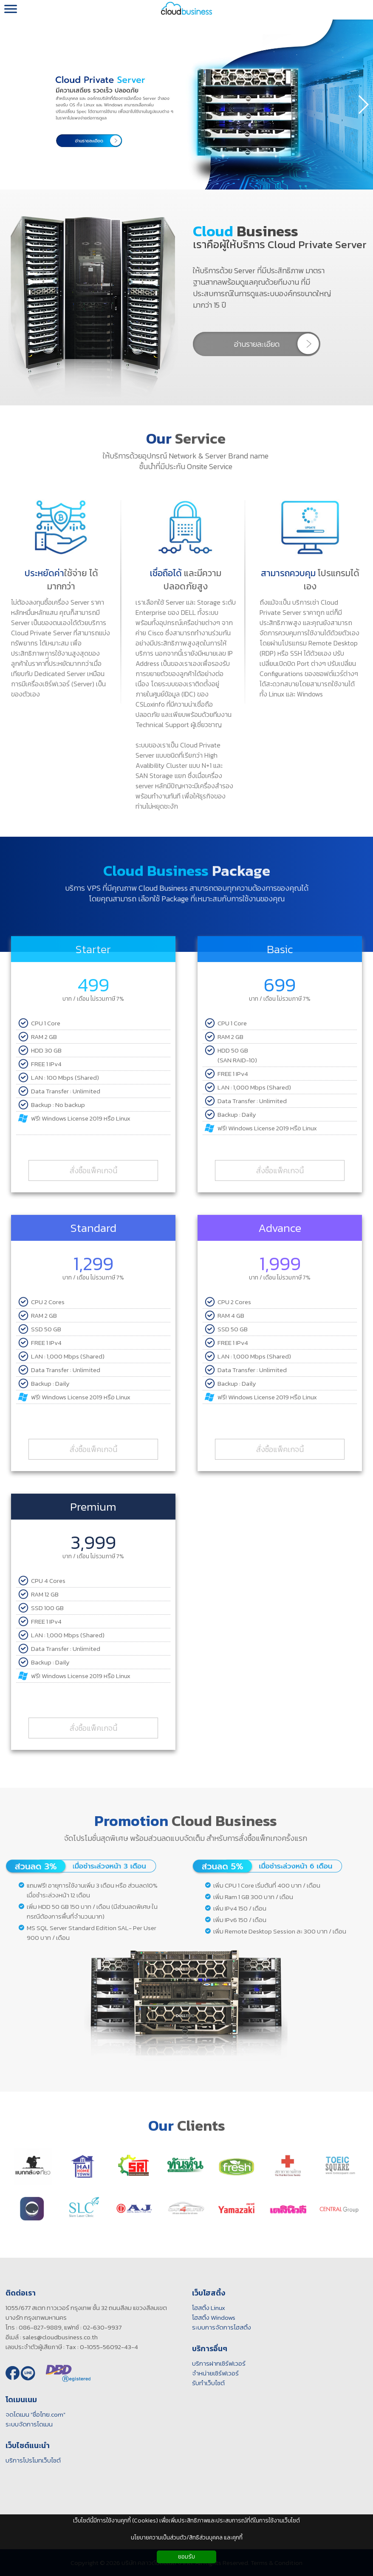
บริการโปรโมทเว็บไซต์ (29, 2460)
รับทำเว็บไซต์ (204, 2383)
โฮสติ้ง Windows (209, 2317)
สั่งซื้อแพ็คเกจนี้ (93, 1166)
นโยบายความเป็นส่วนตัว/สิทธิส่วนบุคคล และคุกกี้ (187, 2537)
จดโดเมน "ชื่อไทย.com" (31, 2414)
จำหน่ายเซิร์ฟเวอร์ (211, 2373)
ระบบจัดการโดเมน (24, 2424)
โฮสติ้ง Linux (204, 2308)
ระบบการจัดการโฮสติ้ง (217, 2327)
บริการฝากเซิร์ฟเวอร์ (214, 2363)
